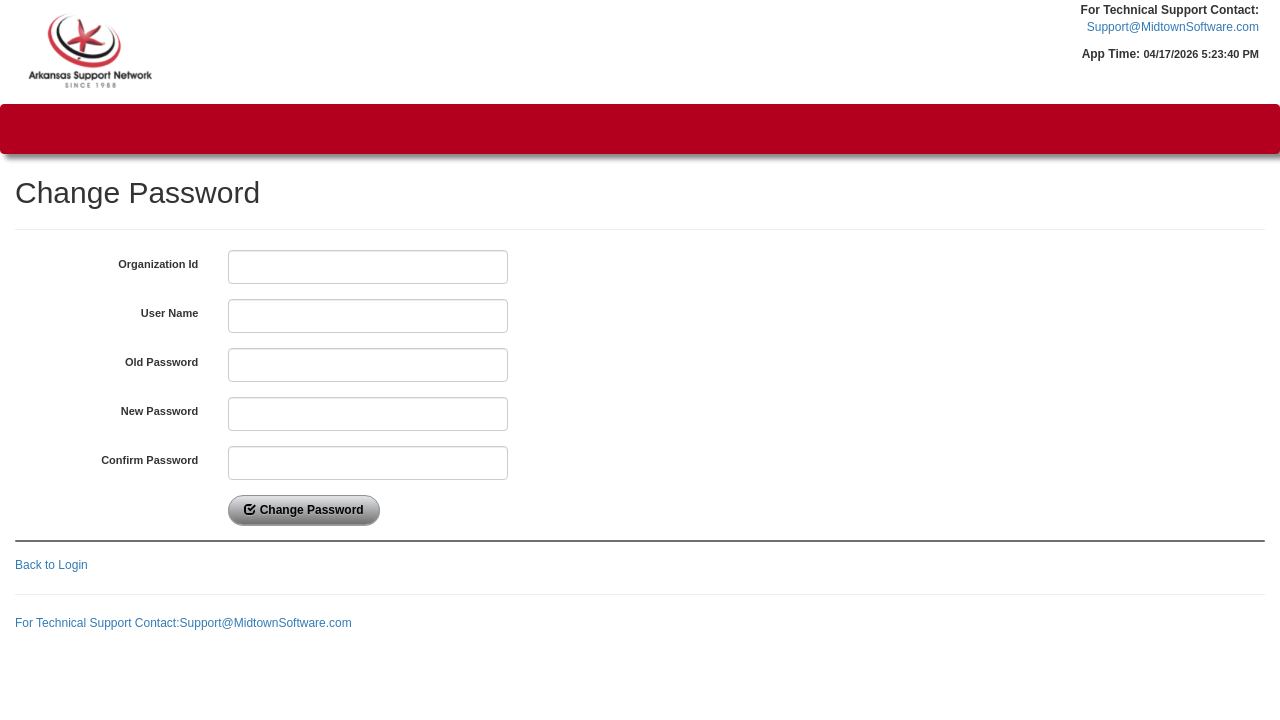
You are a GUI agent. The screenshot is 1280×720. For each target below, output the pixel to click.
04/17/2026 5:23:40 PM (1201, 54)
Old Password (161, 362)
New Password (160, 411)
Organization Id (158, 264)
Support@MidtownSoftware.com (1173, 27)
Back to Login (51, 565)
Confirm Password (149, 460)
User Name (169, 313)
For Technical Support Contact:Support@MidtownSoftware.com (183, 623)
